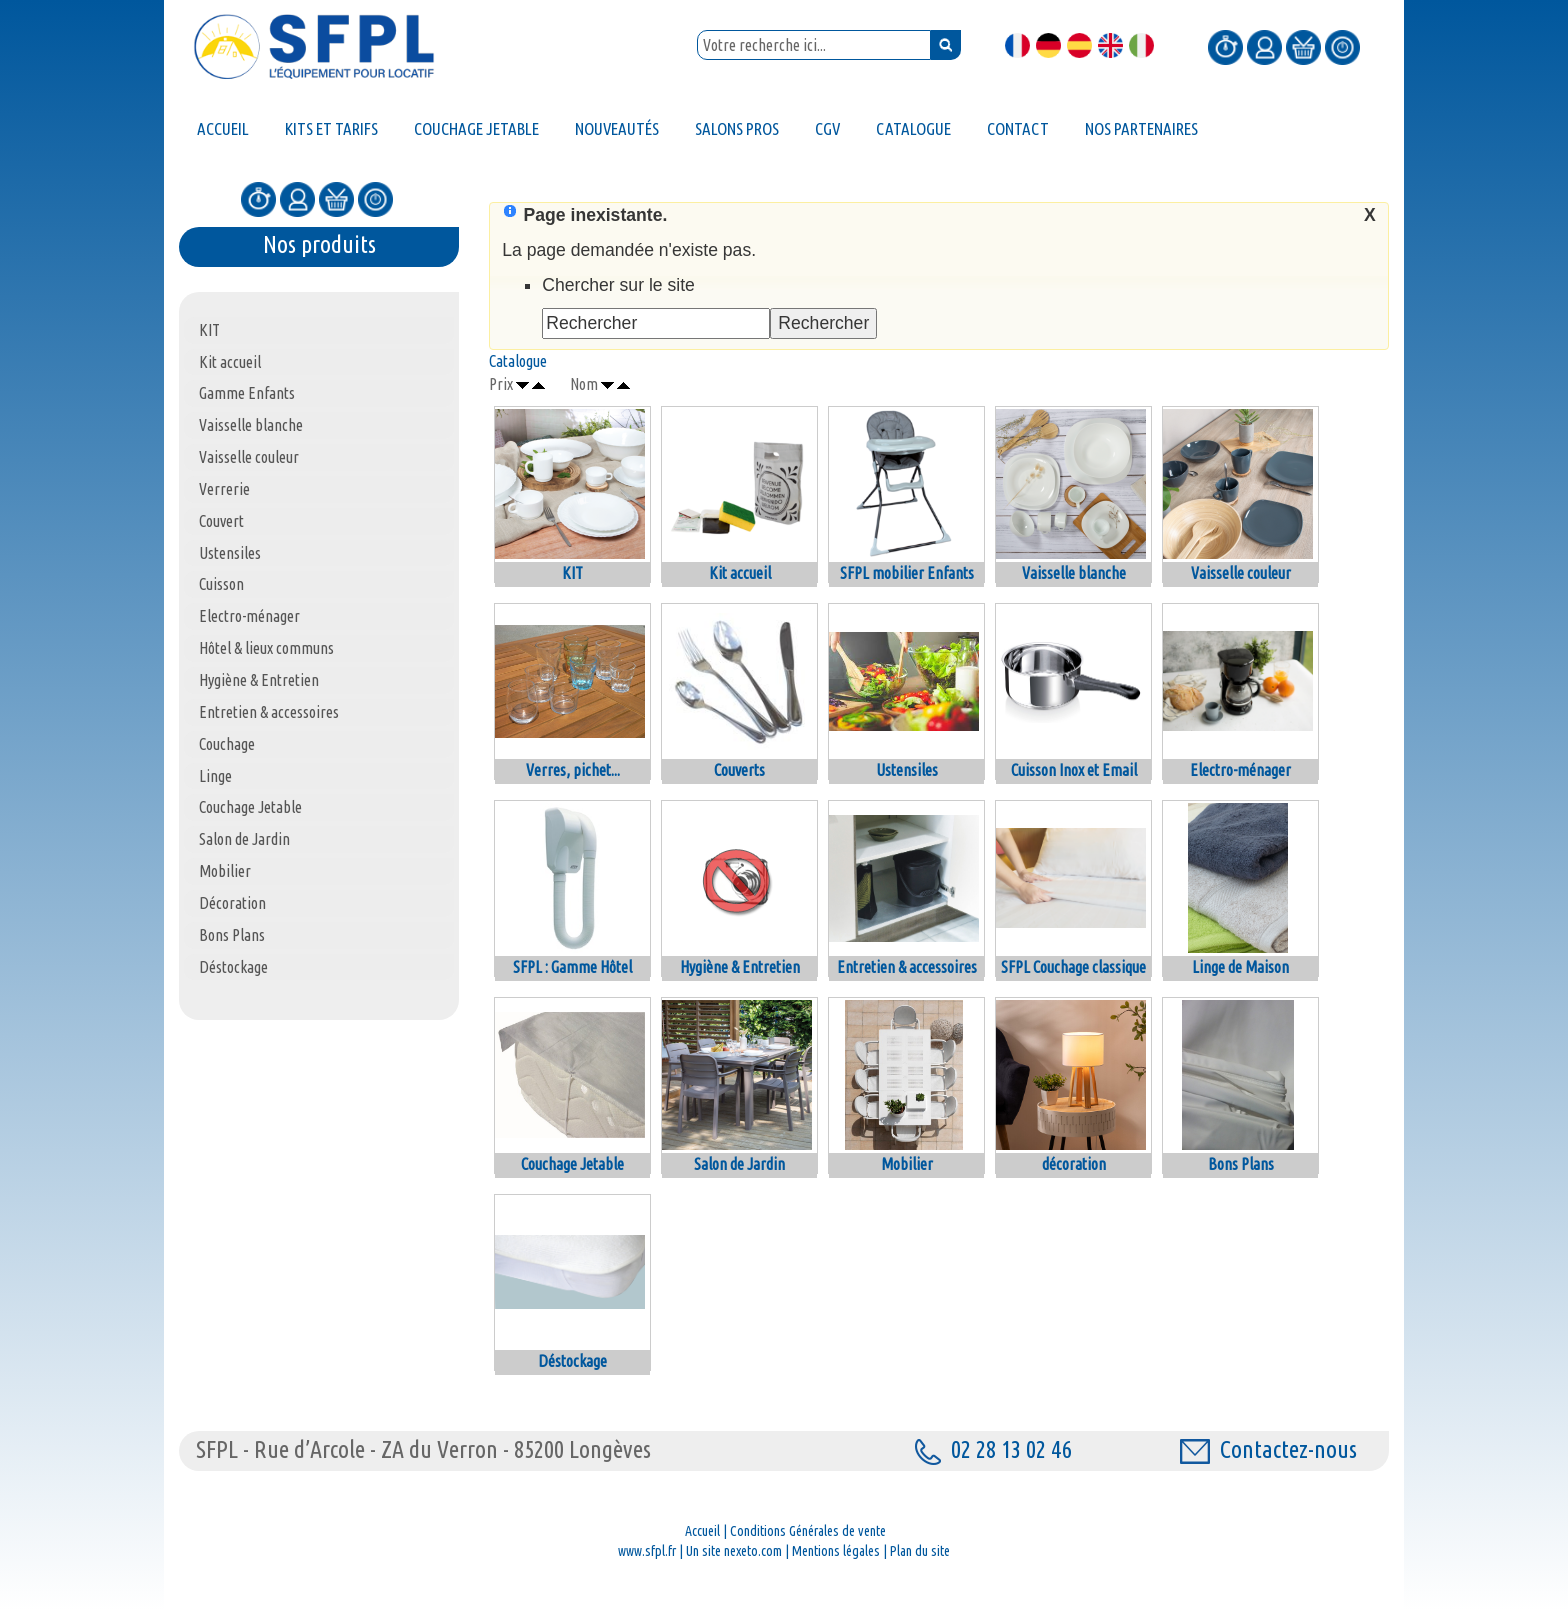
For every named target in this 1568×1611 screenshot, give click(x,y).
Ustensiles (907, 770)
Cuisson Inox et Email (1074, 770)
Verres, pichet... (573, 770)
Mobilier (907, 1164)
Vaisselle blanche (1074, 573)
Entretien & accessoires (907, 967)
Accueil (702, 1531)
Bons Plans (1241, 1164)
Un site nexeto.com (734, 1551)
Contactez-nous (1268, 1449)
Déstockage (572, 1361)
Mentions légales (836, 1551)
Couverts (739, 770)
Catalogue (518, 361)
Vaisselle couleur (1241, 573)
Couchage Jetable (572, 1164)
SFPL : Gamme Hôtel (572, 967)
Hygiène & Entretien (740, 967)
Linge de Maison (1240, 967)
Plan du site (920, 1551)
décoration (1074, 1164)
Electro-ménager (1240, 770)
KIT (572, 573)
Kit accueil (740, 573)
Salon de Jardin (739, 1164)
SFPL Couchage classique (1073, 967)
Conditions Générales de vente (808, 1531)
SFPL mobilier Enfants (907, 573)
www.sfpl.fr (647, 1551)
